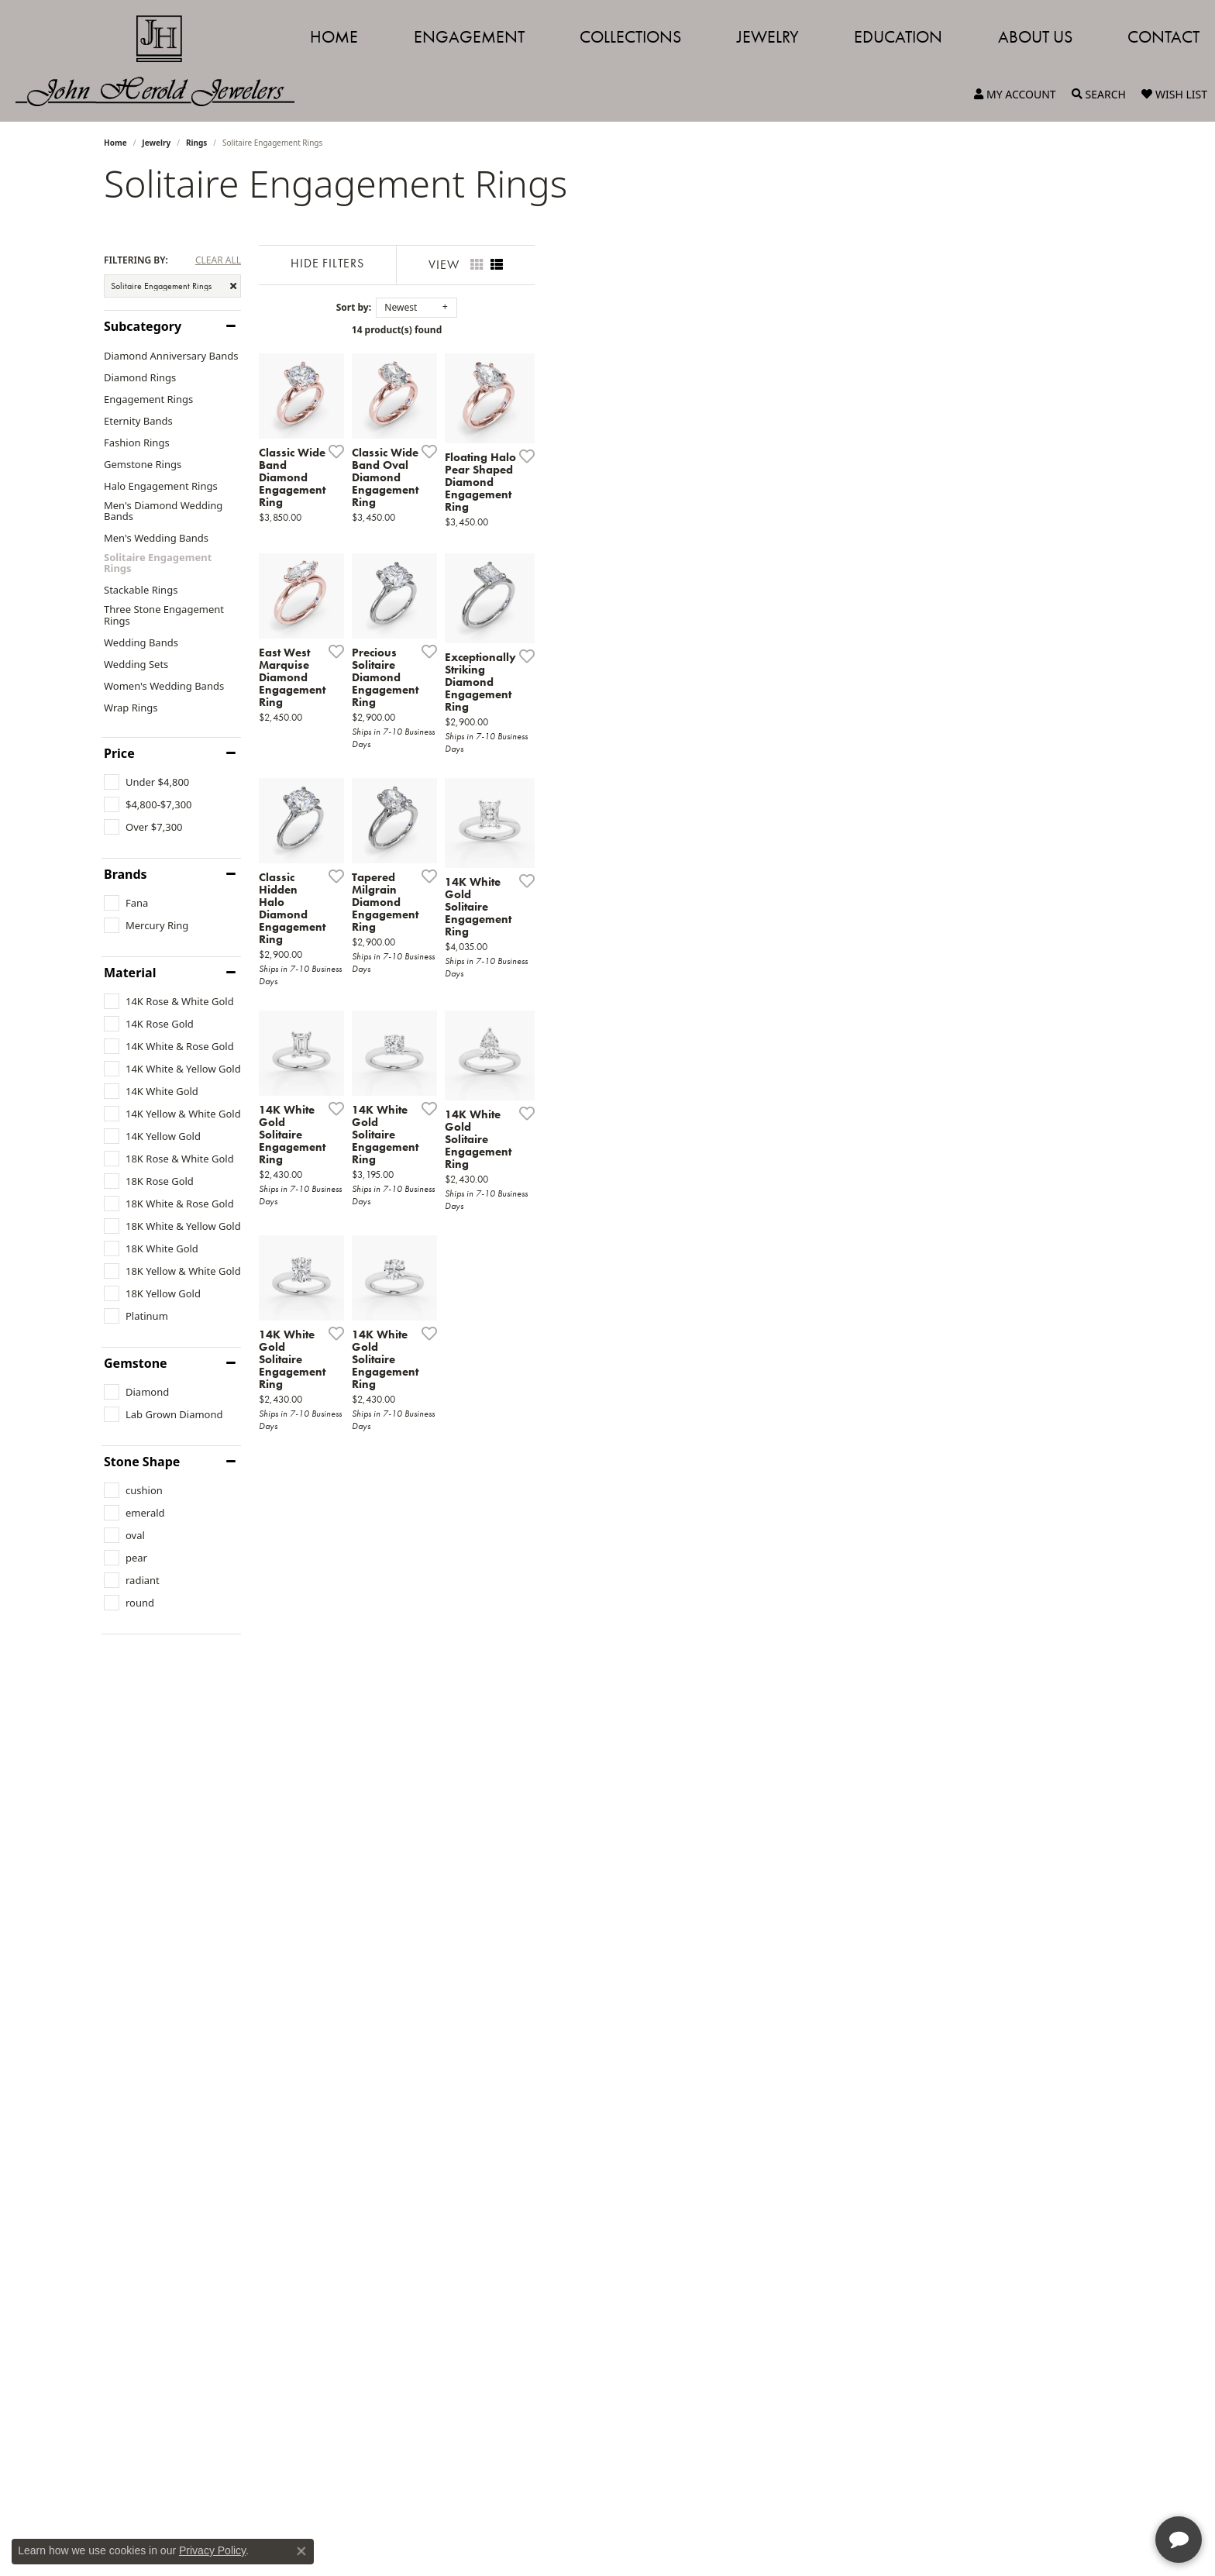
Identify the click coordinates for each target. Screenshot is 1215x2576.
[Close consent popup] (301, 2551)
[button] (1015, 94)
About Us (1035, 37)
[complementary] (1102, 2491)
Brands (125, 874)
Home (334, 37)
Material (130, 972)
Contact (1163, 37)
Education (898, 37)
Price (119, 753)
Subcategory (142, 326)
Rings (196, 142)
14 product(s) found (685, 329)
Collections (630, 37)
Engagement (469, 37)
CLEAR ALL (218, 260)
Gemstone (135, 1363)
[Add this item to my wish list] (525, 644)
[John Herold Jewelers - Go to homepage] (162, 60)
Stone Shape (142, 1461)
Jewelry (768, 37)
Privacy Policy (212, 2550)
